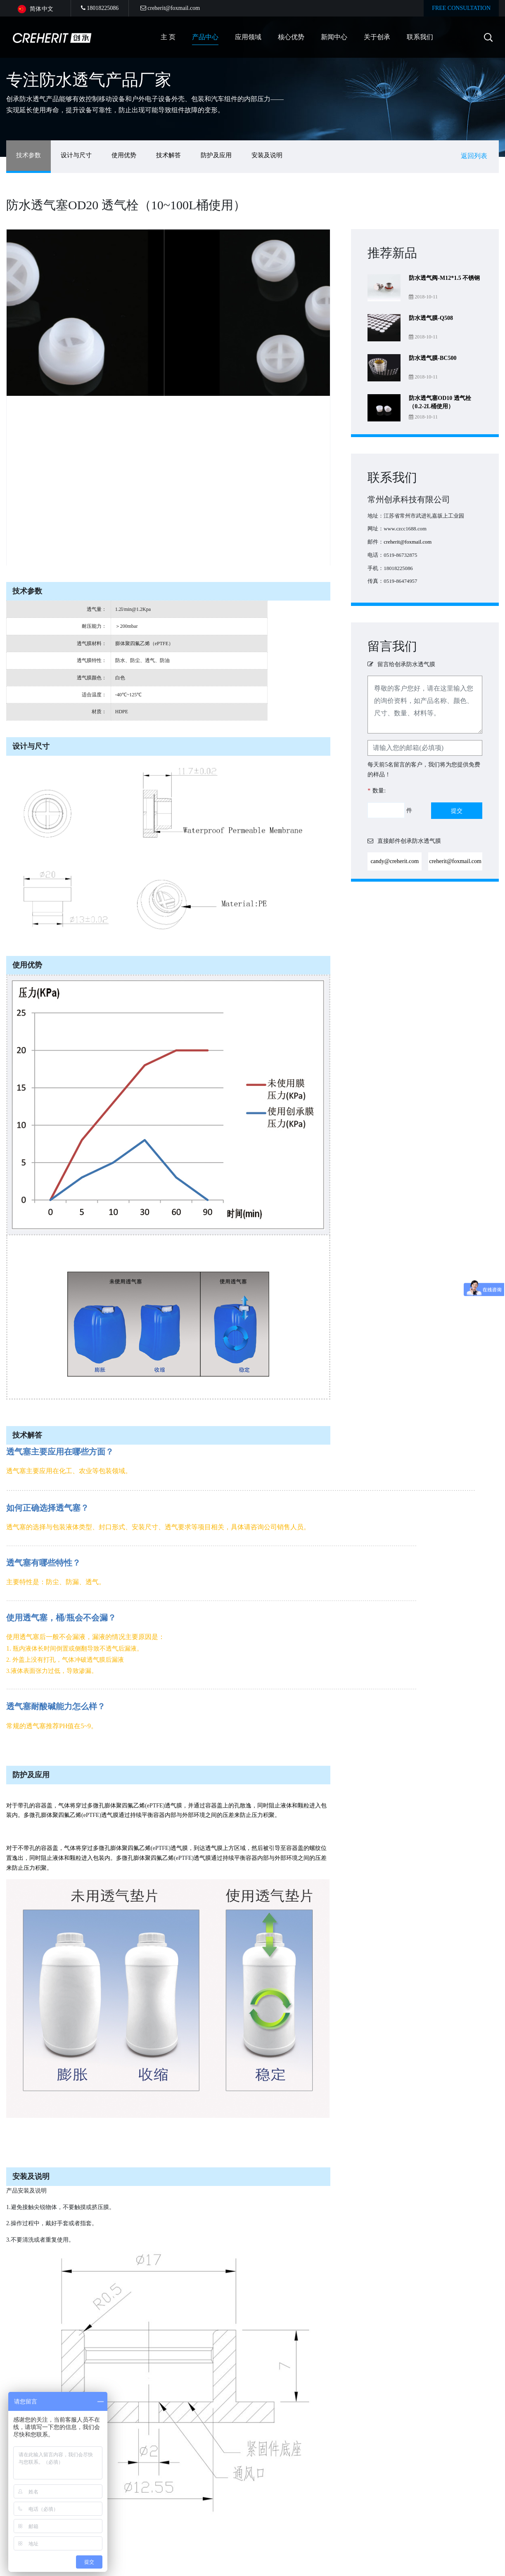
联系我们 (420, 36)
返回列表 (474, 155)
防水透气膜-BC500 (432, 358)
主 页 (168, 36)
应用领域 (248, 36)
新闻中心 (334, 36)
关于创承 (377, 36)
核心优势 (291, 36)
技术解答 (168, 155)
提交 (456, 811)
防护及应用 (216, 155)
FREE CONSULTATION (461, 8)
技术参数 (28, 155)
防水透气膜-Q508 (431, 318)
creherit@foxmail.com (170, 8)
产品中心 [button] (205, 36)
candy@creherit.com (394, 861)
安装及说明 (266, 155)
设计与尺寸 (76, 155)
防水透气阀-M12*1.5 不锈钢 (444, 278)
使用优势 (123, 155)
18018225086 (100, 8)
